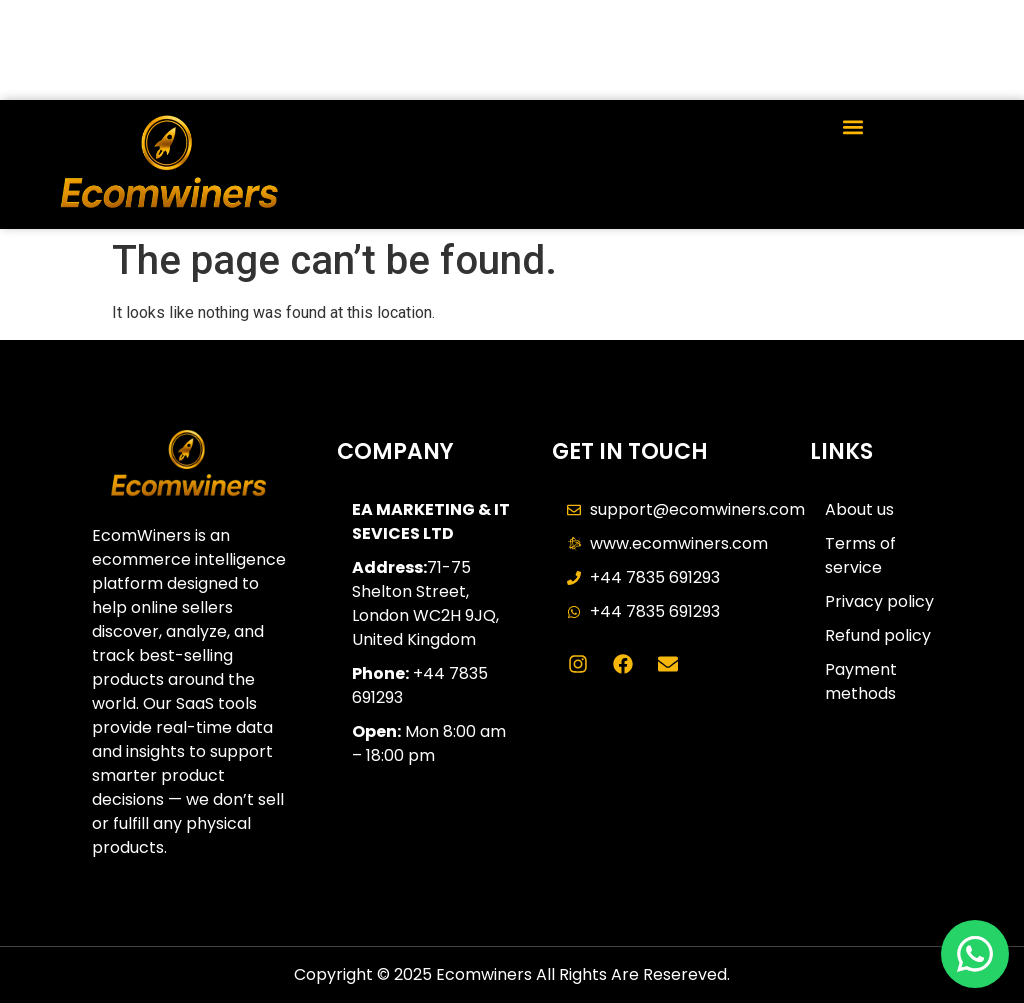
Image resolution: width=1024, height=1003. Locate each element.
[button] (853, 126)
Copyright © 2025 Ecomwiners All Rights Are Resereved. (512, 974)
